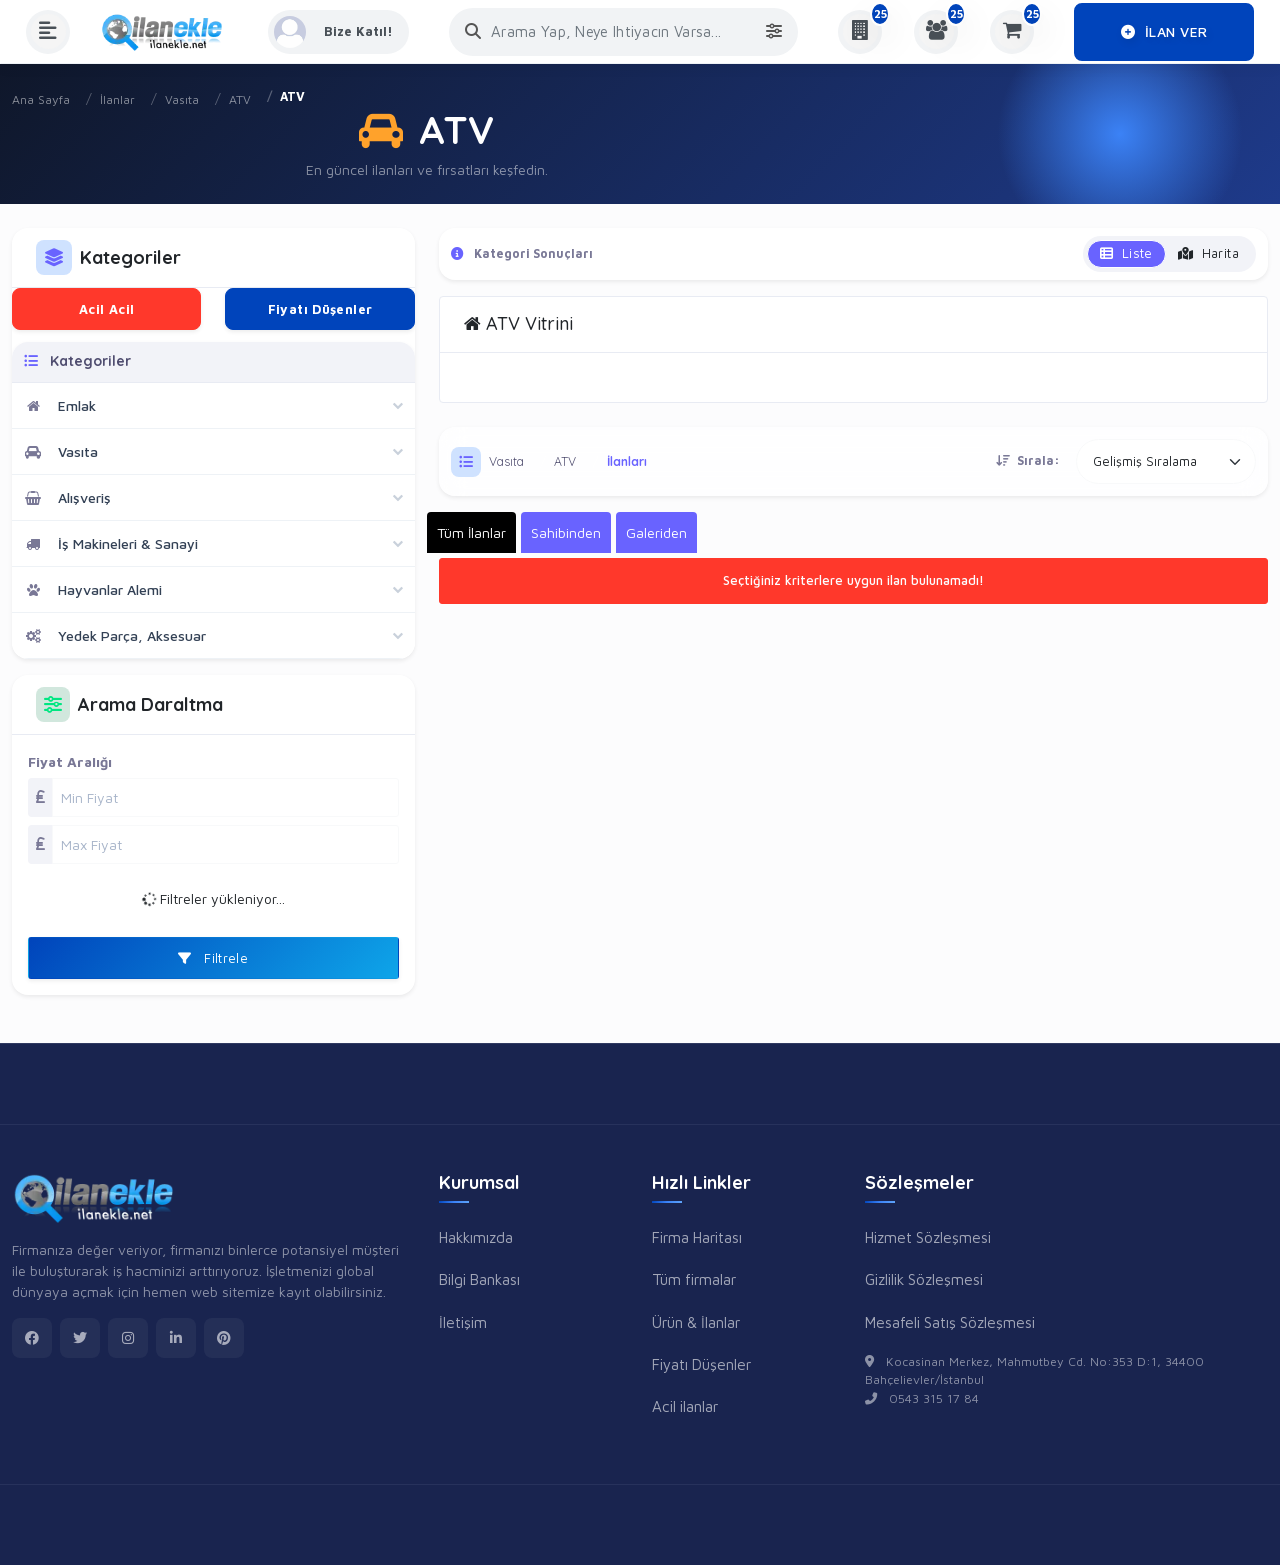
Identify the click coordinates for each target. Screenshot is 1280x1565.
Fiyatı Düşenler (320, 309)
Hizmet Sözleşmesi (928, 1237)
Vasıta (182, 99)
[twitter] (80, 1338)
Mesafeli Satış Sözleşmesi (950, 1322)
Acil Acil (107, 309)
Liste (1126, 253)
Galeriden (656, 532)
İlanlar (117, 99)
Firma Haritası (697, 1237)
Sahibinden (566, 532)
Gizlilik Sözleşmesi (924, 1279)
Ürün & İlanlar (696, 1322)
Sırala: (1028, 460)
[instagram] (128, 1338)
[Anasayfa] (169, 32)
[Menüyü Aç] (48, 32)
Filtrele (213, 958)
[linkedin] (176, 1338)
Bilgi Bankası (479, 1279)
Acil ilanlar (685, 1406)
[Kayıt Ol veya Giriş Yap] (338, 32)
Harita (1208, 253)
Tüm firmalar (694, 1279)
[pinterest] (224, 1338)
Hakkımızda (476, 1237)
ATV (240, 99)
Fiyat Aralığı (70, 761)
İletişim (463, 1322)
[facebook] (32, 1338)
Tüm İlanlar (471, 532)
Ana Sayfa (41, 99)
